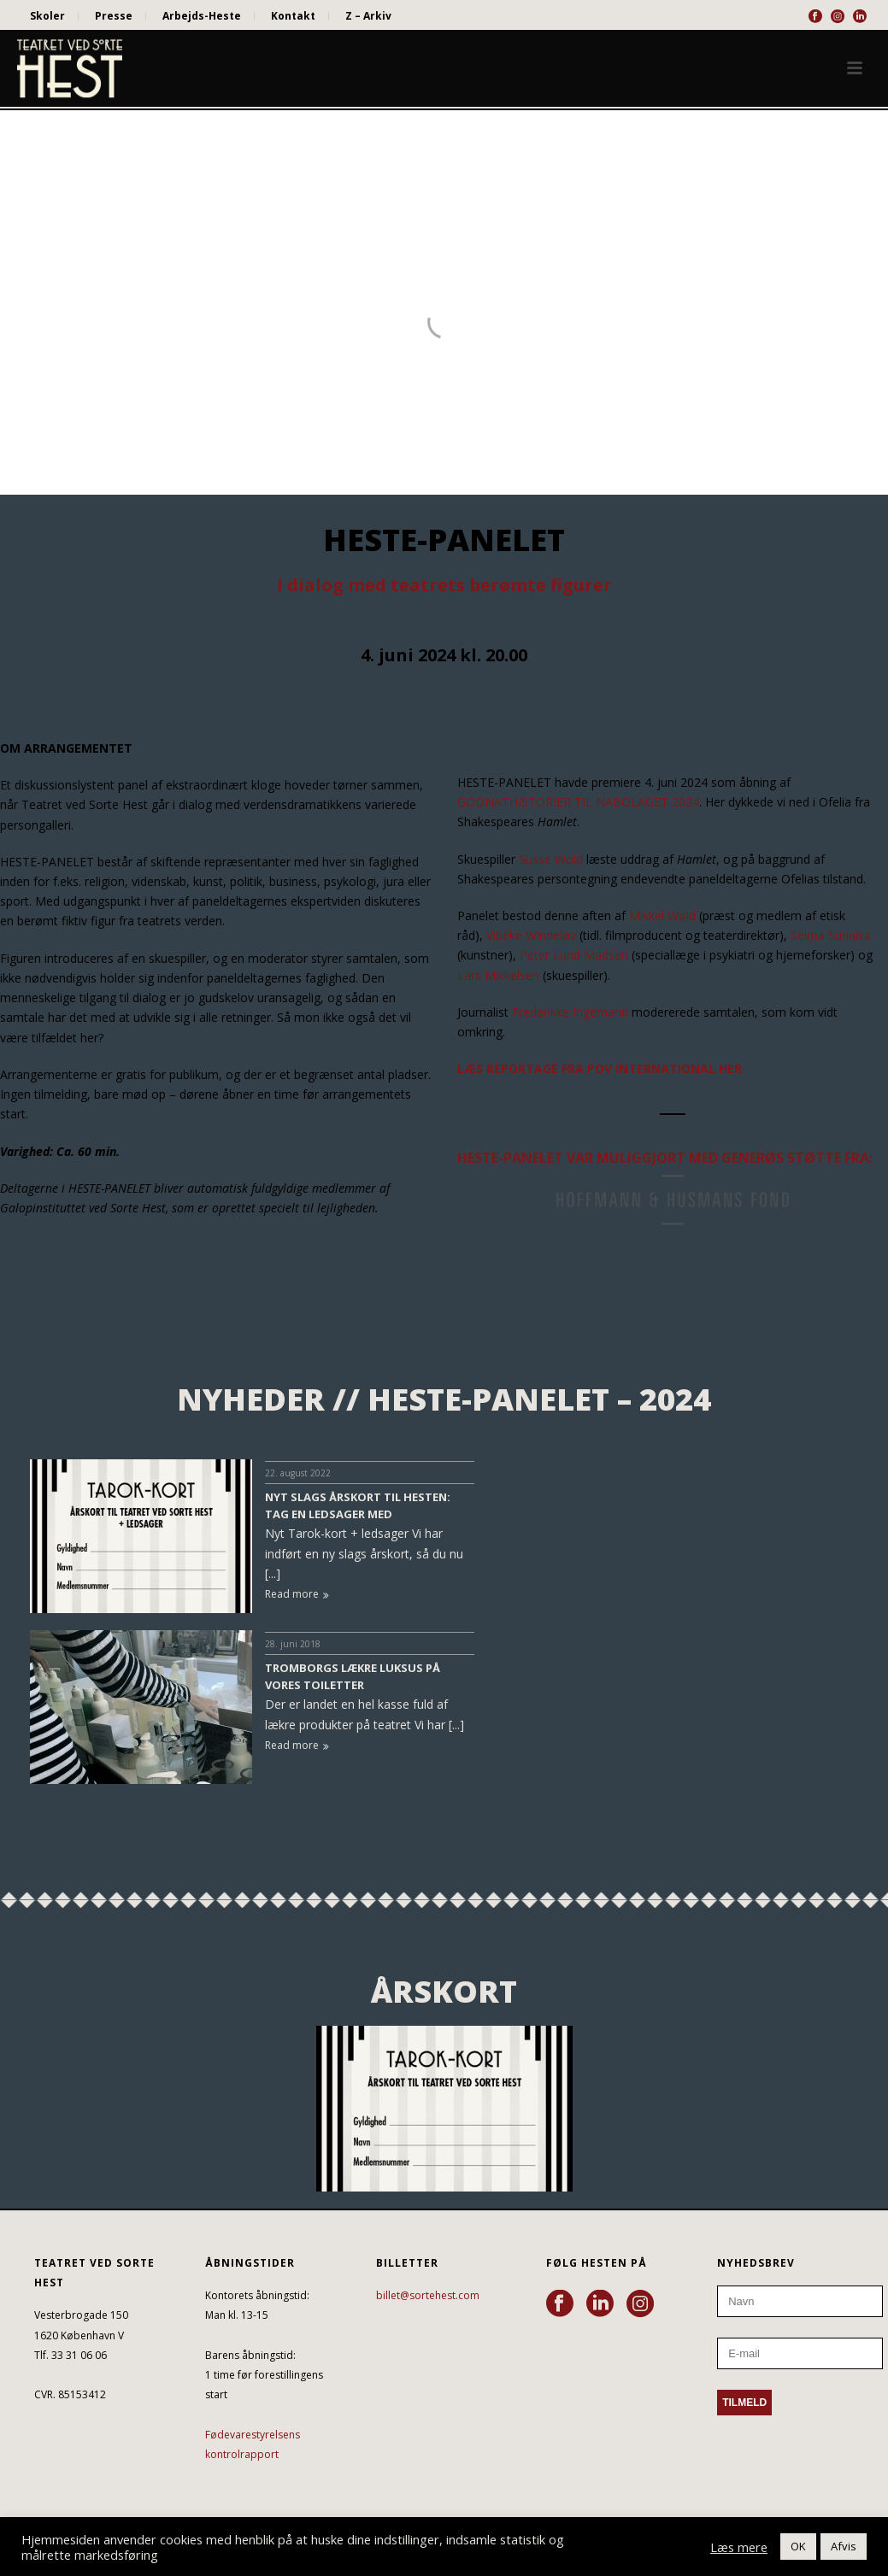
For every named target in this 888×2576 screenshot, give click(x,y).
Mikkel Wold (662, 915)
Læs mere (738, 2547)
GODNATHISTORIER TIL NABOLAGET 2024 (578, 802)
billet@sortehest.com (427, 2295)
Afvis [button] (843, 2546)
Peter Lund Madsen (574, 955)
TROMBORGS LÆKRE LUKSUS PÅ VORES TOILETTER (352, 1676)
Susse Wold (551, 859)
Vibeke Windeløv (531, 935)
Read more (297, 1594)
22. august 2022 (298, 1473)
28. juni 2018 (293, 1644)
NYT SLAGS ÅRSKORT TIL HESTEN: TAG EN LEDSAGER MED (357, 1505)
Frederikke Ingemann (570, 1012)
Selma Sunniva (831, 935)
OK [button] (798, 2546)
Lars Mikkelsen (498, 975)
